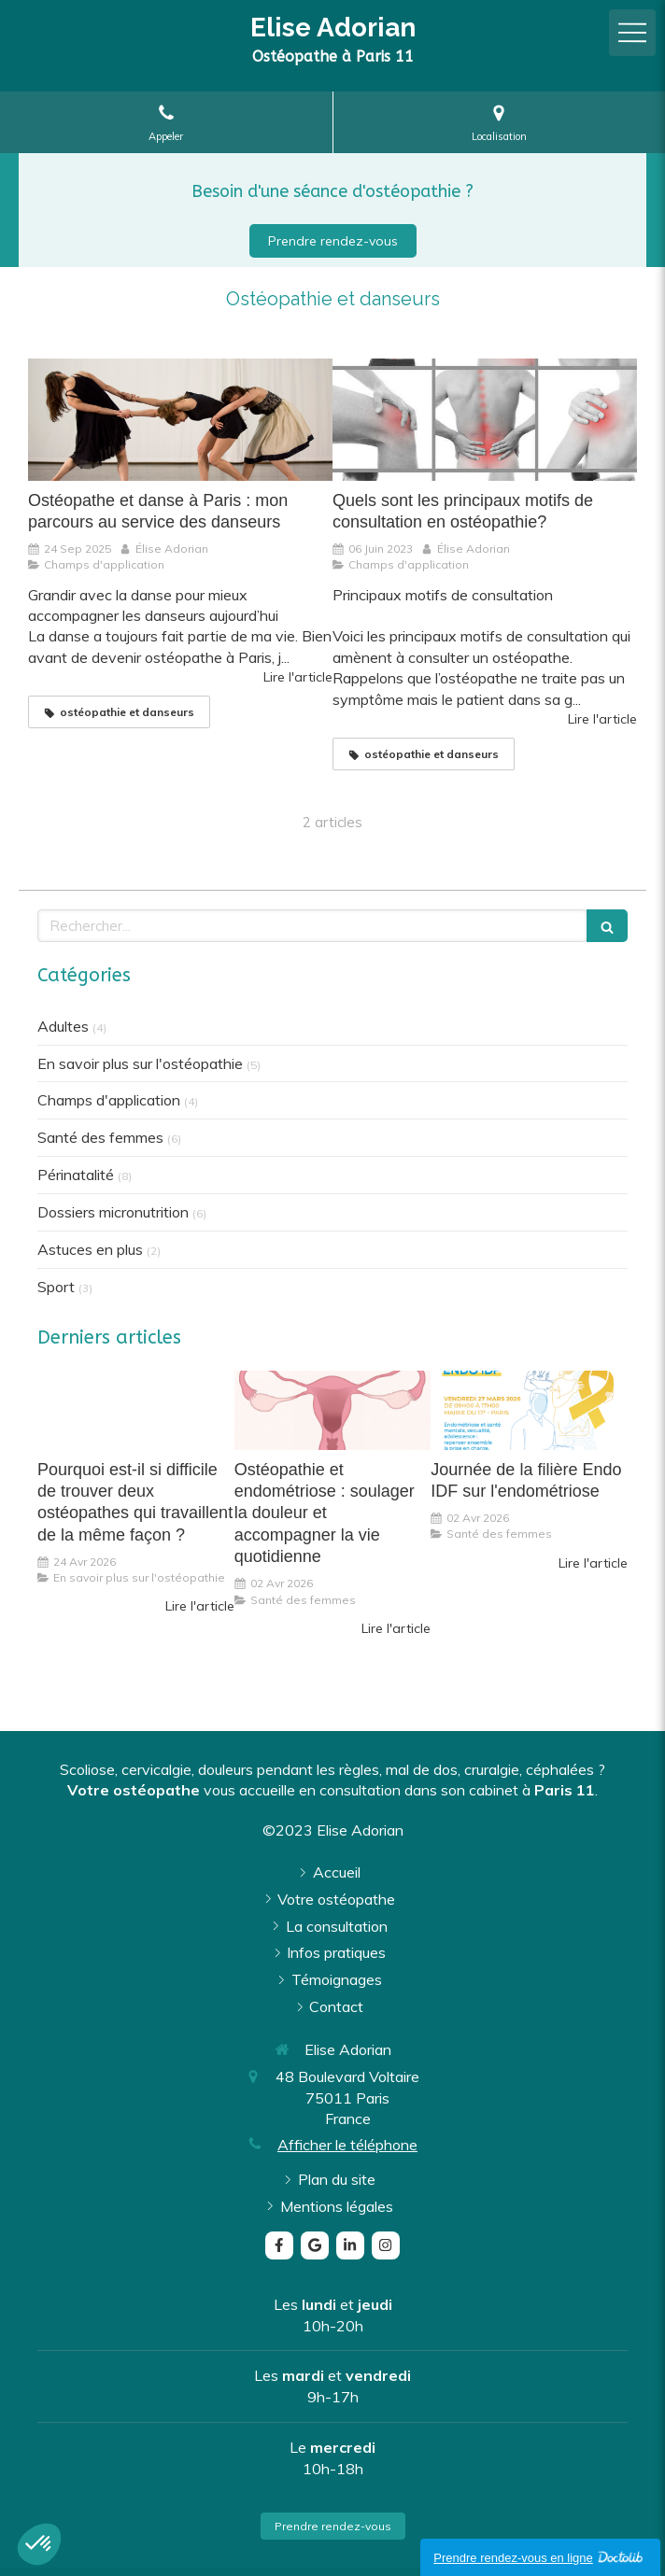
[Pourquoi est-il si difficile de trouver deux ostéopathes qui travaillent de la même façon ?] (135, 1410)
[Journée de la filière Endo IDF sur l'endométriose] (529, 1410)
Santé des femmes (100, 1137)
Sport (56, 1286)
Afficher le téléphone (347, 2144)
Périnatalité (75, 1174)
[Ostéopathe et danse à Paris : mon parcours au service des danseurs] (180, 419)
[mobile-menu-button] (632, 32)
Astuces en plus (90, 1249)
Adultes (63, 1026)
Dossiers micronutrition (113, 1212)
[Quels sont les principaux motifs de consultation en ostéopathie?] (484, 419)
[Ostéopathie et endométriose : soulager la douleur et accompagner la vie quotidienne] (333, 1410)
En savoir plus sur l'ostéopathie (140, 1063)
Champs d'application (108, 1100)
